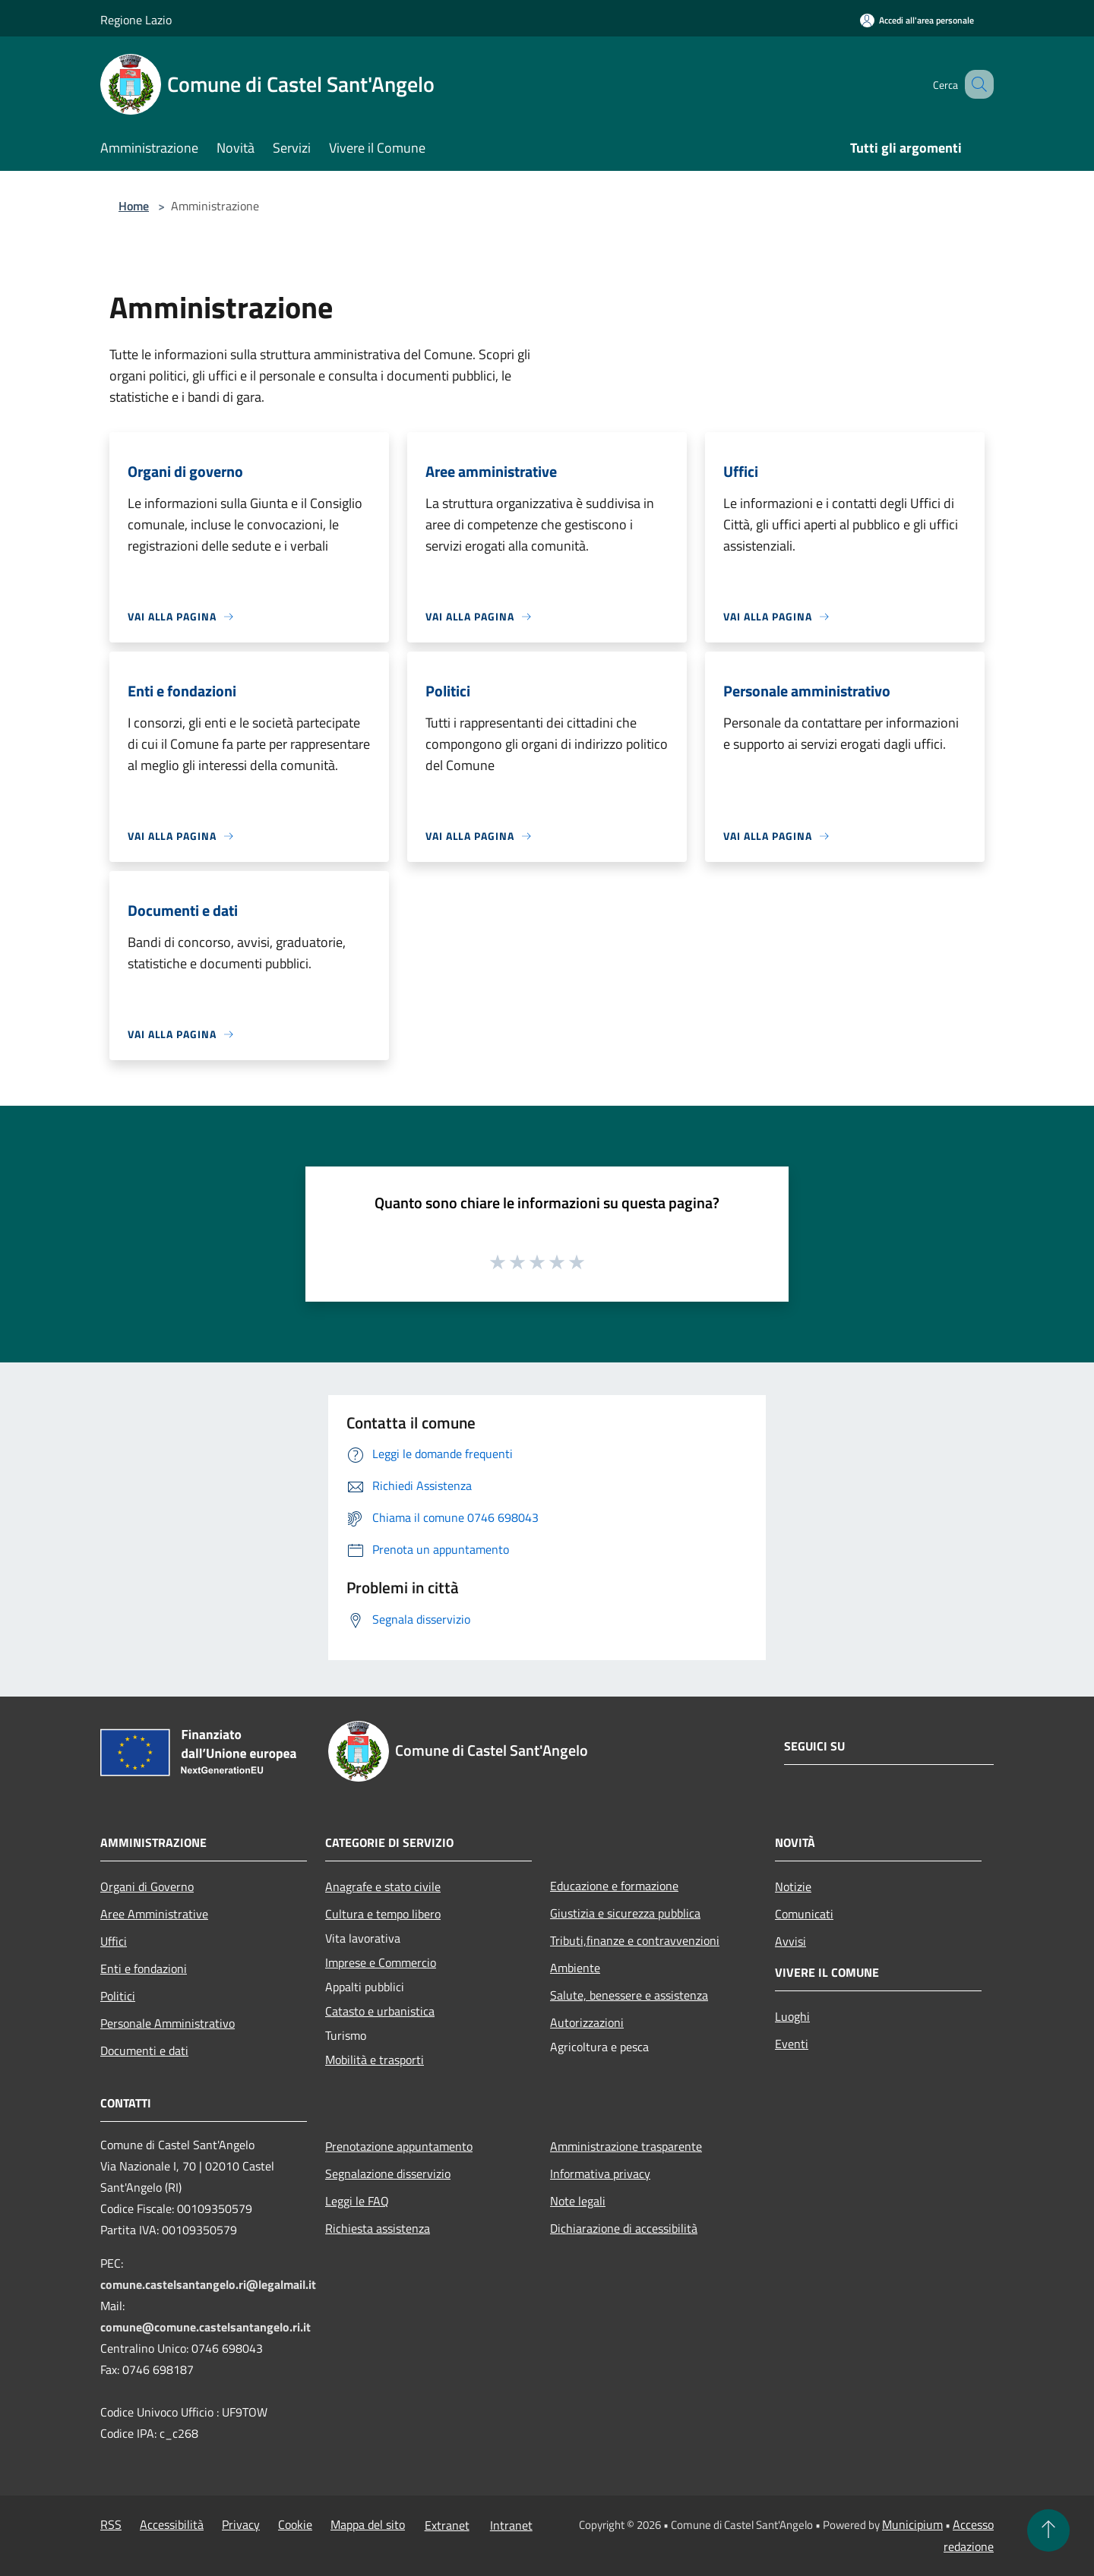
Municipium (912, 2524)
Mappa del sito (367, 2524)
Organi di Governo (147, 1886)
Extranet (447, 2525)
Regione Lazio (136, 20)
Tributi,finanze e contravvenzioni (634, 1940)
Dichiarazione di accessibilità (623, 2228)
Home (134, 206)
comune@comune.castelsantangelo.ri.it (205, 2327)
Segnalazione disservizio (388, 2173)
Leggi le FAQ (357, 2201)
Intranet (511, 2525)
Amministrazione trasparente (626, 2146)
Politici (117, 1996)
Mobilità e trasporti (374, 2059)
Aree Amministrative (154, 1914)
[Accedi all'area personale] (917, 20)
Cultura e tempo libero (383, 1914)
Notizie (793, 1886)
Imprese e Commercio (380, 1962)
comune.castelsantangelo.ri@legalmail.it (208, 2284)
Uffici (113, 1941)
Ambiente (575, 1968)
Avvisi (790, 1941)
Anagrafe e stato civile (383, 1886)
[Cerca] (975, 84)
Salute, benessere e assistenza (629, 1995)
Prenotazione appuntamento (399, 2146)
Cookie (295, 2524)
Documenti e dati (144, 2050)
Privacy (241, 2524)
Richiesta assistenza (377, 2228)
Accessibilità (172, 2524)
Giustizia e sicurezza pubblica (625, 1913)
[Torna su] (1048, 2530)
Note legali (577, 2201)
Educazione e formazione (614, 1886)
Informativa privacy (600, 2173)
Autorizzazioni (587, 2022)
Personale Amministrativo (167, 2023)
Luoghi (792, 2016)
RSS (111, 2524)
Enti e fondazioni (143, 1968)
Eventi (791, 2044)
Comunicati (804, 1914)
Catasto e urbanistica (380, 2011)
